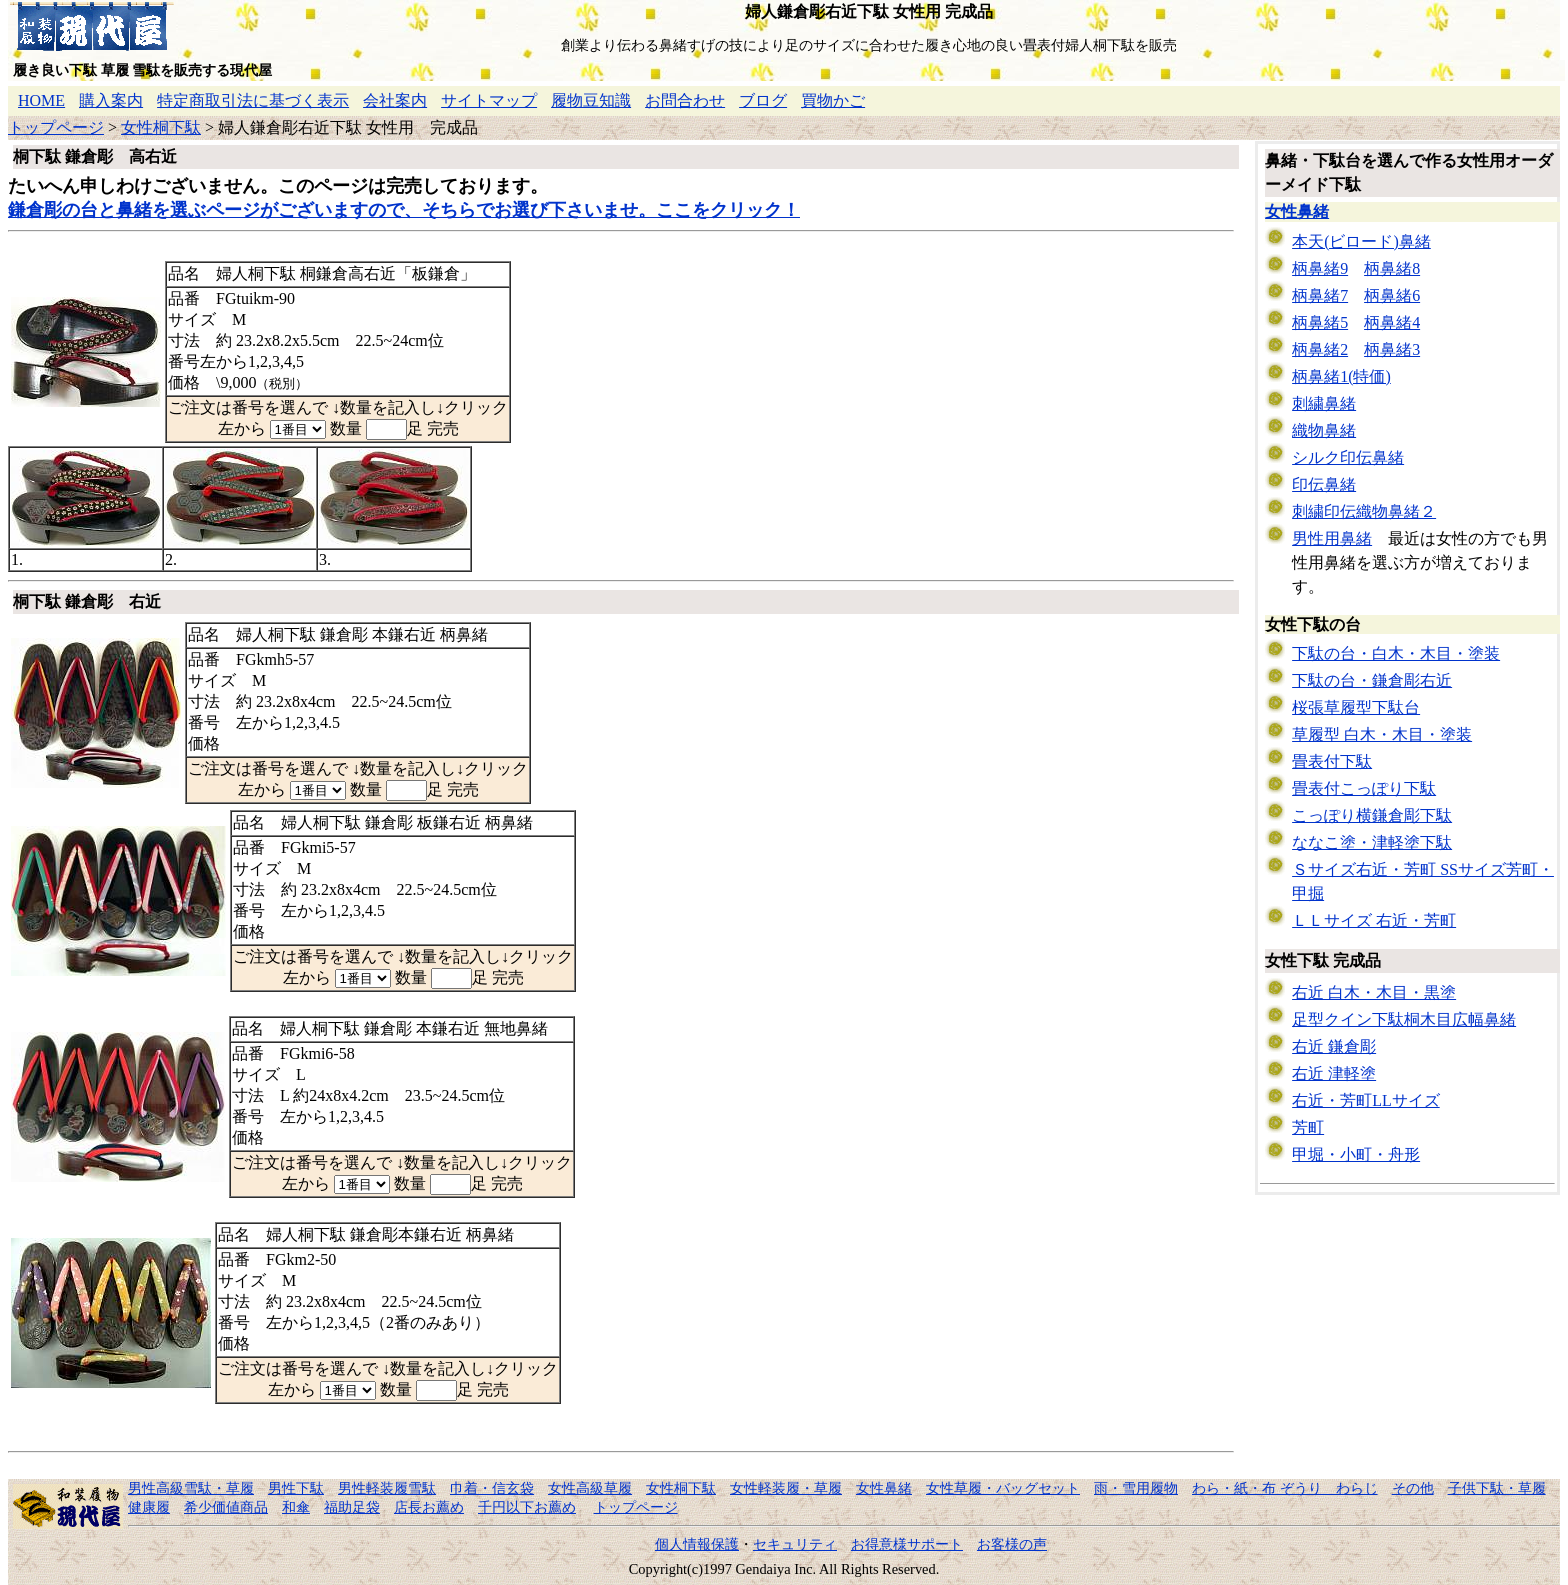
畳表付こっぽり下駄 (1364, 788)
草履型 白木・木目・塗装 (1382, 734)
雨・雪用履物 (1136, 1488)
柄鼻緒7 (1320, 295)
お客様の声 (1012, 1544)
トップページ (56, 127)
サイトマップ (489, 100)
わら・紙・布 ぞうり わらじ (1285, 1488)
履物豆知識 (591, 100)
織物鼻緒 (1324, 430)
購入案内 (111, 100)
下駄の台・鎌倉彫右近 (1372, 680)
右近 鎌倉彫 (1334, 1046)
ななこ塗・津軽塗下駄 (1372, 842)
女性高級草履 (590, 1488)
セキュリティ (795, 1544)
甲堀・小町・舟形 (1356, 1154)
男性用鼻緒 (1332, 538)
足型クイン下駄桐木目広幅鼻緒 (1404, 1019)
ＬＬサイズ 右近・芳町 (1374, 920)
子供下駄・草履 (1497, 1488)
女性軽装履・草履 (786, 1488)
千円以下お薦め (527, 1507)
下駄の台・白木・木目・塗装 (1396, 653)
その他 (1413, 1488)
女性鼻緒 (1297, 211)
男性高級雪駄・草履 (191, 1488)
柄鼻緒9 (1320, 268)
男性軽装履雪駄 (387, 1488)
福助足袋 (352, 1507)
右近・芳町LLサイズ (1366, 1100)
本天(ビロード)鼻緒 (1361, 241)
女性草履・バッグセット (1003, 1488)
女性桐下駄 (161, 127)
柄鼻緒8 (1392, 268)
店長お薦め (429, 1507)
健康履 (149, 1507)
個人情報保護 (697, 1544)
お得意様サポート (907, 1544)
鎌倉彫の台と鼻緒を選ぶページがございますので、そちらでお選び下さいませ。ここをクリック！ (404, 210)
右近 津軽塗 (1334, 1073)
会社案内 (395, 100)
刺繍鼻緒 (1324, 403)
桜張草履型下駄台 (1356, 707)
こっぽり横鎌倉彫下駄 (1372, 815)
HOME (41, 100)
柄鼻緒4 (1392, 322)
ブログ (763, 100)
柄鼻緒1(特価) (1341, 376)
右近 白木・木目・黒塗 (1374, 992)
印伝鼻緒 (1324, 484)
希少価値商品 (226, 1507)
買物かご (833, 100)
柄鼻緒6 (1392, 295)
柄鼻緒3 (1392, 349)
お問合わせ (685, 100)
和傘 (296, 1507)
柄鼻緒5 (1320, 322)
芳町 (1308, 1127)
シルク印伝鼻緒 (1348, 457)
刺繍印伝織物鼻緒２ (1364, 511)
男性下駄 (296, 1488)
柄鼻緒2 (1320, 349)
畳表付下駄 (1332, 761)
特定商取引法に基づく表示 (253, 100)
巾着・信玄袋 (492, 1488)
